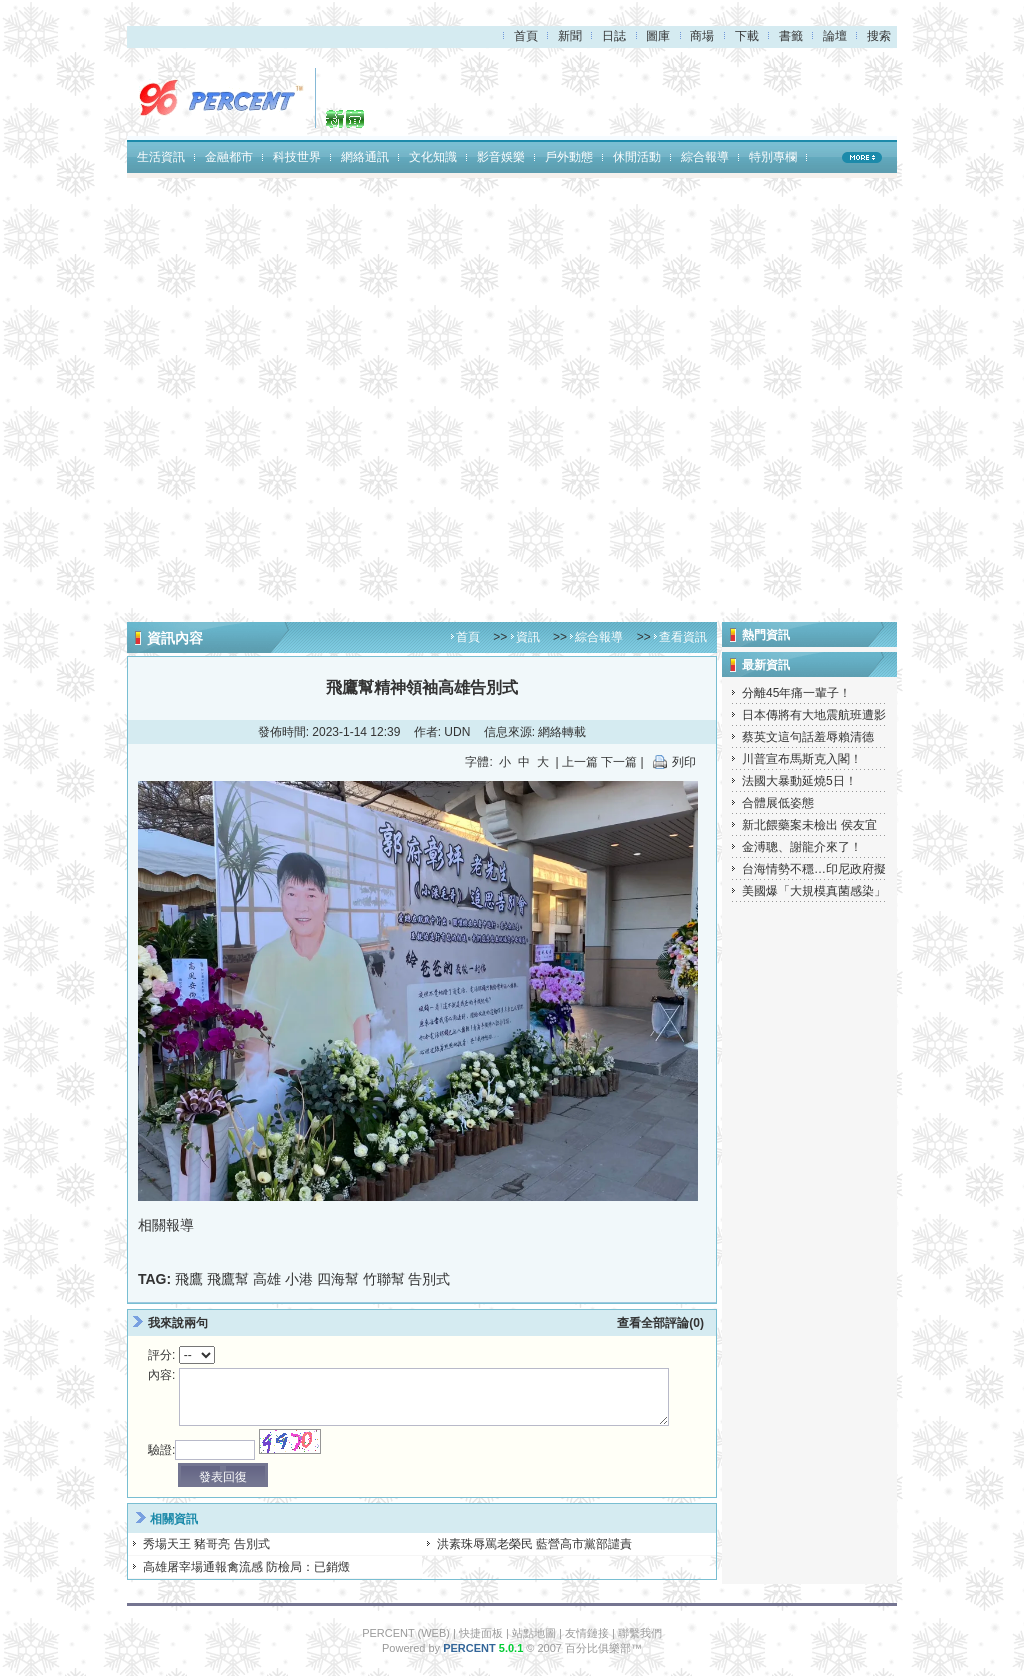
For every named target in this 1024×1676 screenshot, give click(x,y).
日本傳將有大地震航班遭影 (814, 715)
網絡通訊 (365, 157)
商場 (702, 36)
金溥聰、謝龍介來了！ (802, 847)
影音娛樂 (501, 157)
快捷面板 (481, 1633)
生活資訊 (161, 157)
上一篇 (580, 762)
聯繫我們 (640, 1633)
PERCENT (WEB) (406, 1633)
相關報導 (166, 1225)
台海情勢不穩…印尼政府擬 (814, 869)
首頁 (526, 36)
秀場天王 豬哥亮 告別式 (206, 1544)
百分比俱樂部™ (603, 1648)
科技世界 (297, 157)
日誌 (614, 36)
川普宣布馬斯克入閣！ (802, 759)
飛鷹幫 (228, 1279)
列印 (684, 762)
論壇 (835, 36)
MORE (862, 157)
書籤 (791, 36)
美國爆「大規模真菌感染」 (814, 891)
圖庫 (658, 36)
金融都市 (229, 157)
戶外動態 (569, 157)
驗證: (161, 1450)
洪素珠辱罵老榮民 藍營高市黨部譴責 (534, 1544)
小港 (299, 1279)
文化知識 (433, 157)
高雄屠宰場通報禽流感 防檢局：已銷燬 (246, 1567)
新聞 (570, 36)
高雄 (267, 1279)
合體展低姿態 (778, 803)
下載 (747, 36)
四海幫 (338, 1279)
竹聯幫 (384, 1279)
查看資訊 (683, 637)
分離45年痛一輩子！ (796, 693)
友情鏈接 (587, 1633)
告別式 (429, 1279)
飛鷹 (189, 1279)
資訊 (528, 637)
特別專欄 (773, 157)
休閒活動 (637, 157)
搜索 (879, 36)
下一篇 (619, 762)
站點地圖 (534, 1633)
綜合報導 (705, 157)
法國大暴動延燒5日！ (799, 781)
